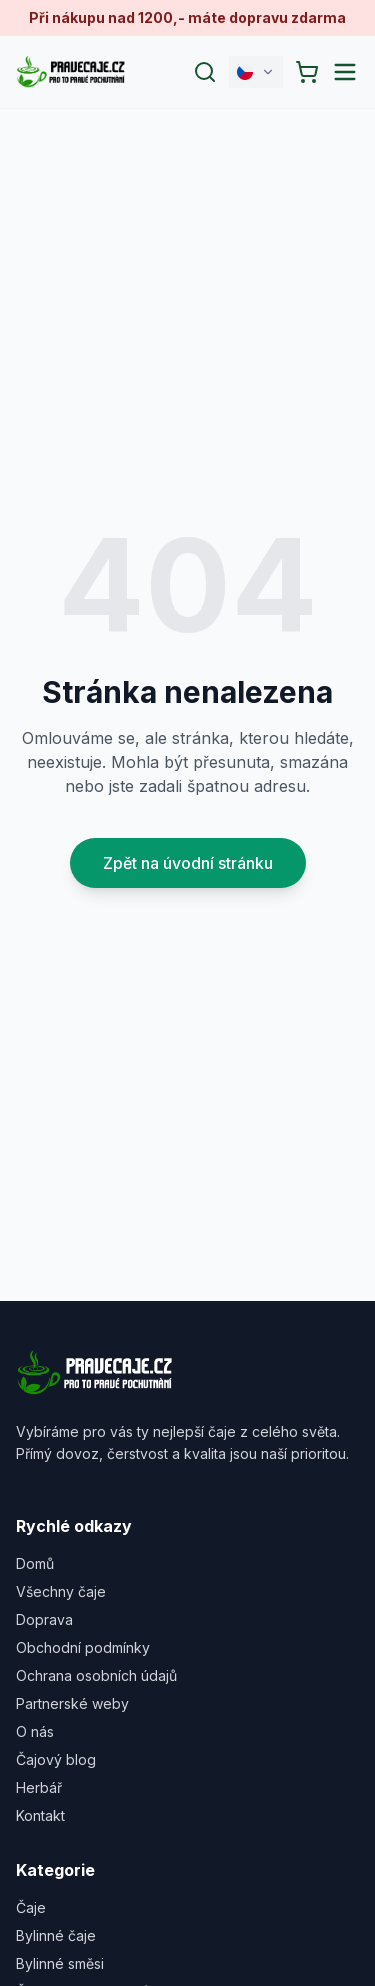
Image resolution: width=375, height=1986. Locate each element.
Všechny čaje (61, 1591)
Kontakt (40, 1815)
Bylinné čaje (56, 1935)
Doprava (44, 1619)
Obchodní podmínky (83, 1647)
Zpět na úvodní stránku (188, 863)
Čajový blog (56, 1759)
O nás (35, 1731)
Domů (35, 1563)
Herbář (39, 1787)
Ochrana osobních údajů (96, 1675)
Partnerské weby (72, 1703)
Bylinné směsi (60, 1963)
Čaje (31, 1907)
